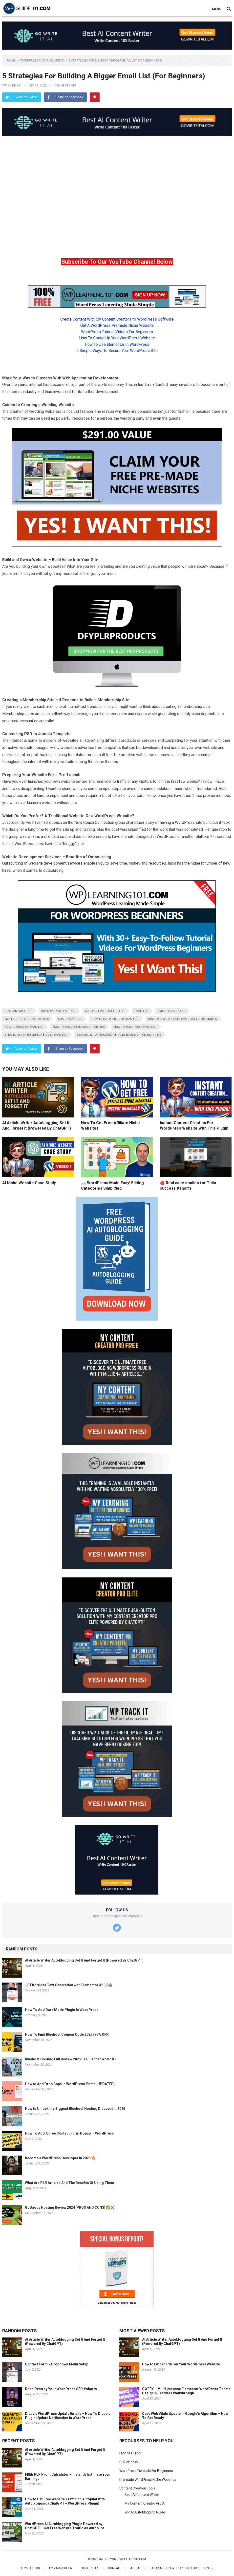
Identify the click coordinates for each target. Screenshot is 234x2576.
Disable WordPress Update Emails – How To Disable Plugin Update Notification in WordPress (67, 2416)
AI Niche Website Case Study (29, 1182)
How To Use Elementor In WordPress (117, 344)
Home (11, 60)
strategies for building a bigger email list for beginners (119, 1034)
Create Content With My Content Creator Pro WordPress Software (117, 319)
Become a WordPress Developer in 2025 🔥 (60, 2158)
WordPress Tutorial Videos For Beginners (117, 331)
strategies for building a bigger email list (36, 1034)
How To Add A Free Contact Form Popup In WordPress (69, 2133)
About (135, 2568)
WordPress (185, 822)
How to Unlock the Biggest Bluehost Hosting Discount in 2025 (75, 2109)
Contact (115, 2568)
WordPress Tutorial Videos (42, 60)
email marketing (70, 1019)
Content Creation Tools (137, 2488)
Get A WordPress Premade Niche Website (117, 325)
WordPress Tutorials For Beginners (146, 2471)
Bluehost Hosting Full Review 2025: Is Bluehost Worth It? (70, 2059)
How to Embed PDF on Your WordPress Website (181, 2364)
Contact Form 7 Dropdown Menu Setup (56, 2364)
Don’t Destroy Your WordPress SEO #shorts (61, 2389)
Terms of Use (30, 2568)
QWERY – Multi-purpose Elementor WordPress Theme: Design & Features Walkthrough (187, 2391)
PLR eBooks (128, 2462)
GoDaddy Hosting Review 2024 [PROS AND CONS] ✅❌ (69, 2207)
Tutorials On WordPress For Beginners (181, 2568)
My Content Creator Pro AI (145, 2503)
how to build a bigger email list (115, 1019)
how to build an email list (24, 1026)
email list (141, 1011)
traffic (77, 573)
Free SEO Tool (130, 2453)
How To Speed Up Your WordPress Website (117, 338)
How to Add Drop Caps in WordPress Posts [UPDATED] (70, 2084)
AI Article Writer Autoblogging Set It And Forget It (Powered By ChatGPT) (84, 1960)
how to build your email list (135, 1026)
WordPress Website (113, 815)
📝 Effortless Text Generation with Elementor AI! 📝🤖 (68, 1985)
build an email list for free (105, 1011)
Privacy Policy (60, 2568)
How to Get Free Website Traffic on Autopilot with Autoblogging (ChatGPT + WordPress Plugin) (65, 2501)
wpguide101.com (132, 2559)
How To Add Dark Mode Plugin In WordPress (61, 2010)
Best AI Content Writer (142, 2495)
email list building (172, 1011)
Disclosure (90, 2568)
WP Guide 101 (12, 85)
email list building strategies (27, 1019)
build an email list (18, 1011)
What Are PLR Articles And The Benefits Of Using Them (69, 2183)
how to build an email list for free (79, 1026)
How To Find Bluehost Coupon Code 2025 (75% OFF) (67, 2034)
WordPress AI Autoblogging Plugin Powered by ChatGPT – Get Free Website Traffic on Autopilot (64, 2526)
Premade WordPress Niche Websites (147, 2480)
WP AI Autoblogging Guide (145, 2512)
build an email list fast (58, 1011)
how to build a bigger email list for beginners (182, 1019)
